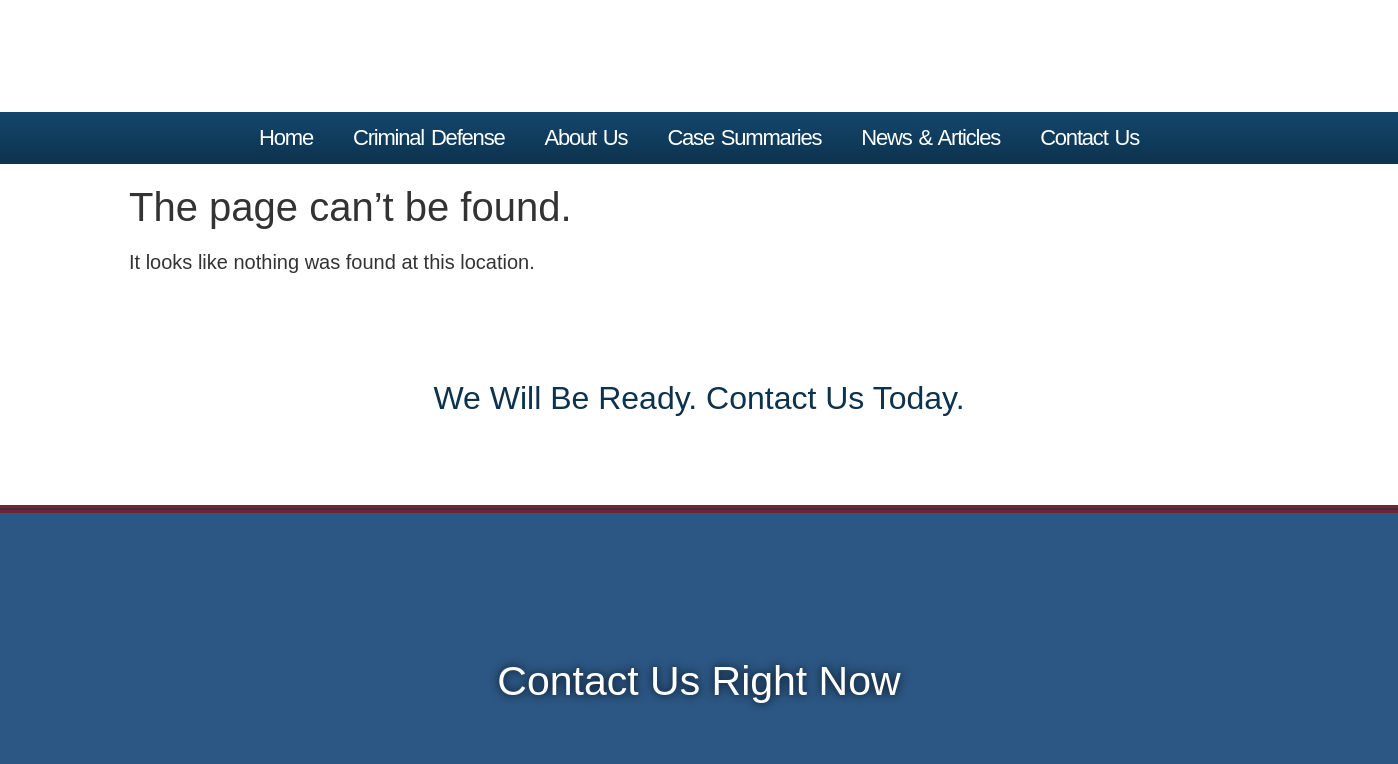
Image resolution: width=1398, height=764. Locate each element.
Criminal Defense (429, 137)
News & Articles (930, 137)
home (286, 137)
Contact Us (1089, 137)
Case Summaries (744, 137)
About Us (585, 137)
